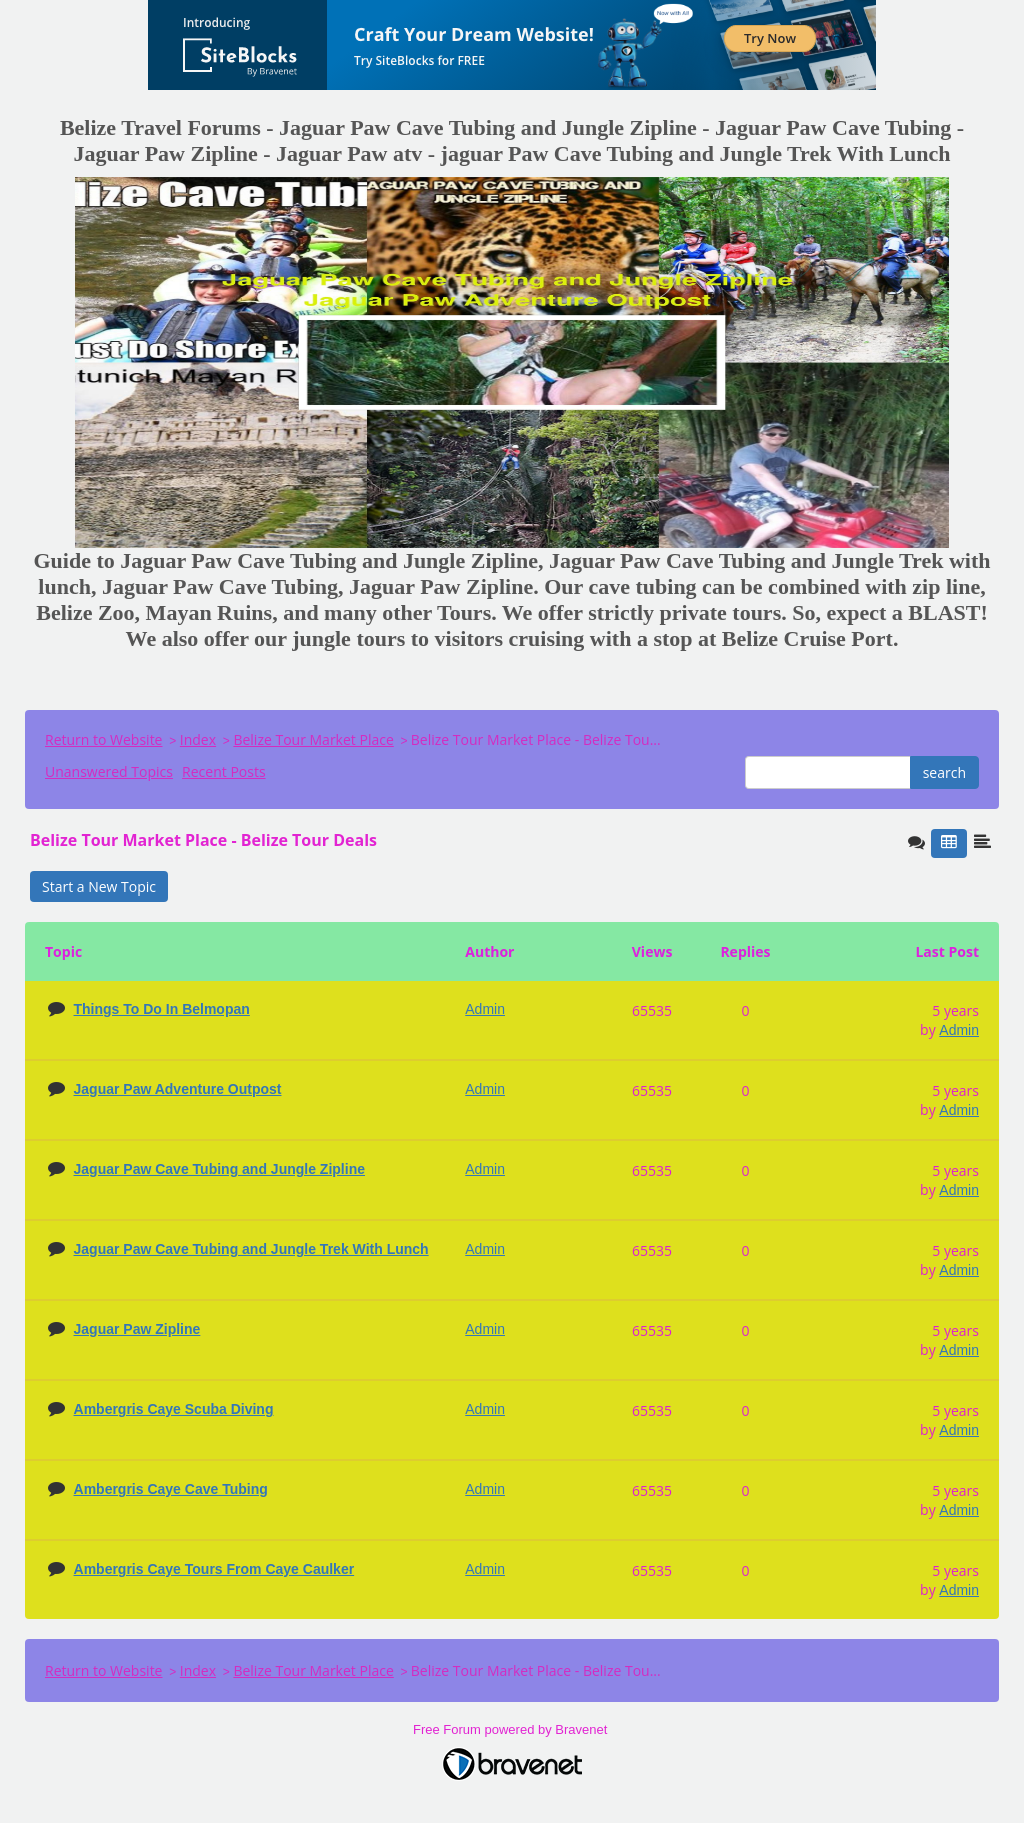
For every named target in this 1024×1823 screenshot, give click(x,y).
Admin (959, 1030)
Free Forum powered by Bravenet (512, 1729)
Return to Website (103, 739)
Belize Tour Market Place (313, 739)
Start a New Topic (99, 886)
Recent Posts (223, 771)
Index (198, 739)
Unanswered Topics (109, 771)
